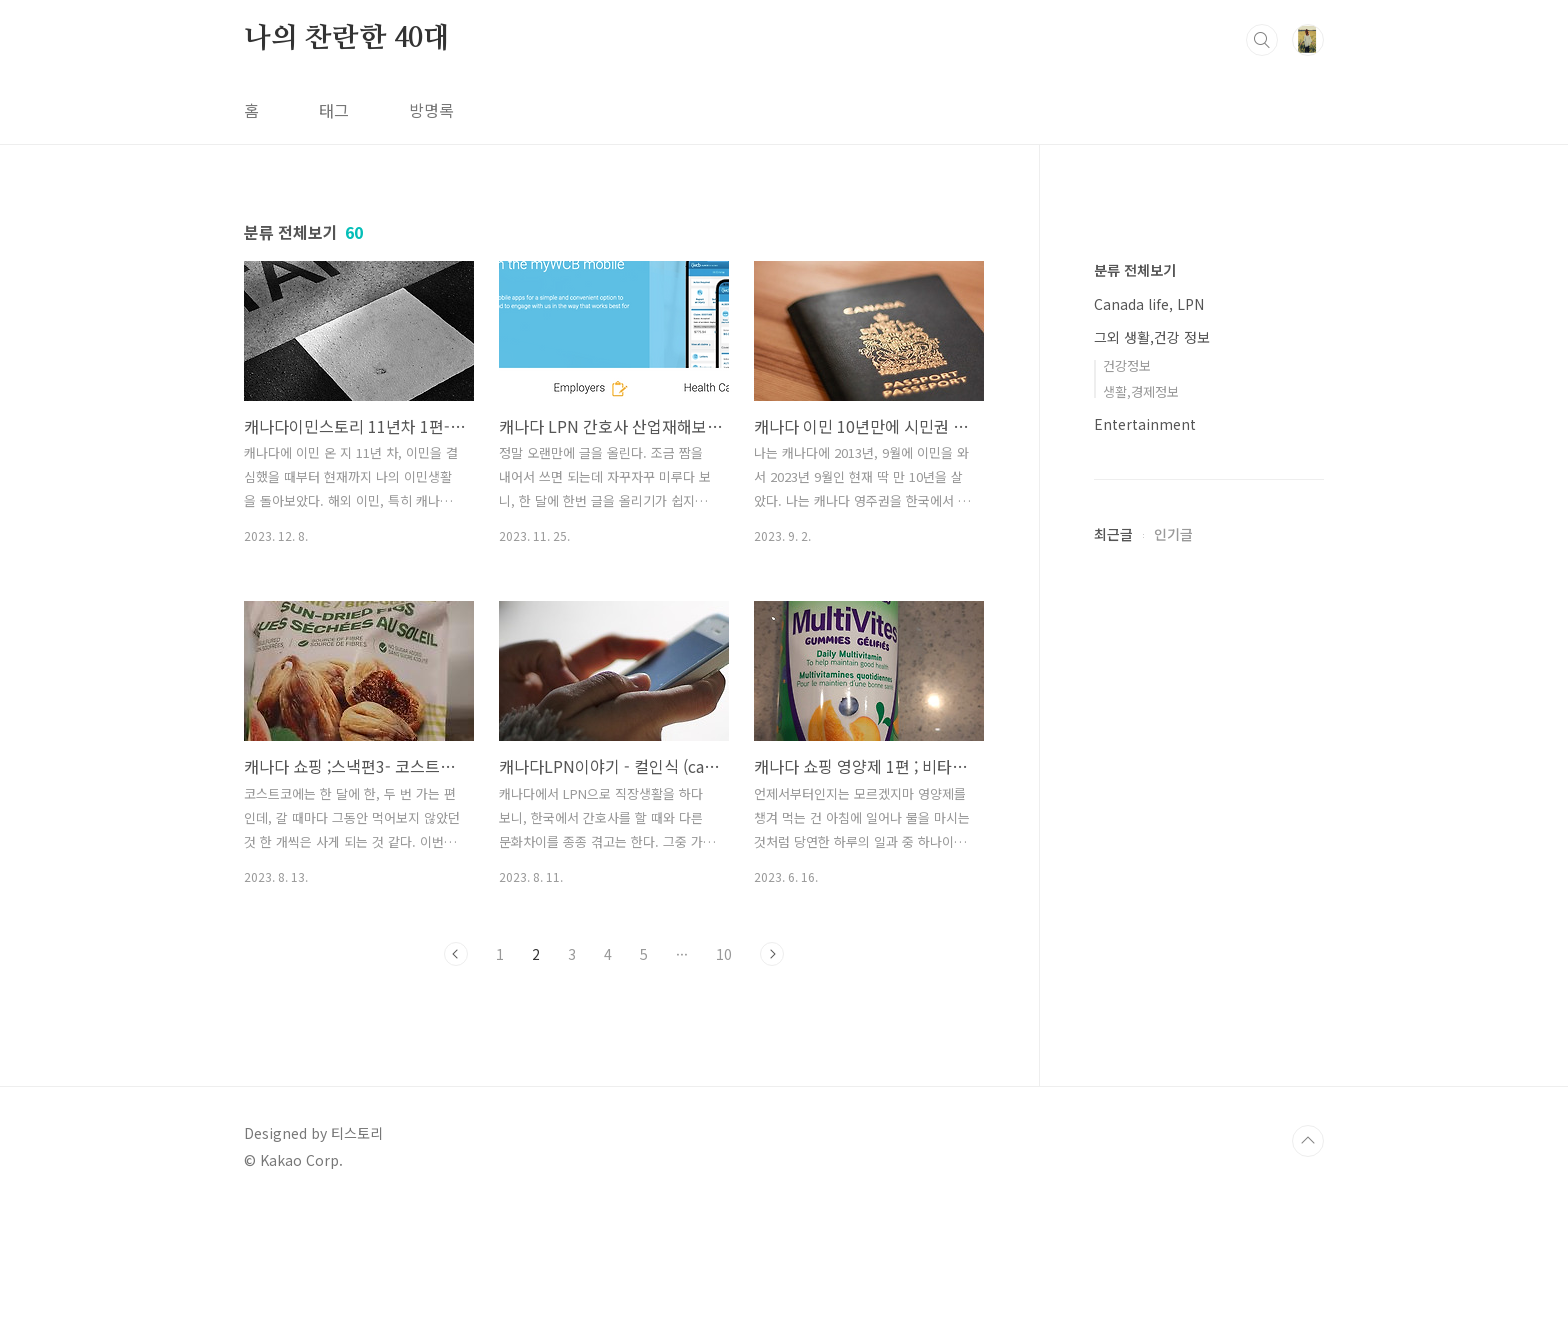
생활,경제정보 (1141, 991)
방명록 (431, 110)
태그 (334, 110)
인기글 (1173, 1134)
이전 (456, 954)
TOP (1308, 1277)
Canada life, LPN (1149, 904)
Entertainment (1145, 1024)
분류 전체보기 (1135, 870)
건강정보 (1127, 965)
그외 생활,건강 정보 (1152, 937)
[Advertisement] (1209, 540)
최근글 (1113, 1134)
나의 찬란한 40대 (347, 39)
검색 (1262, 40)
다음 (772, 954)
